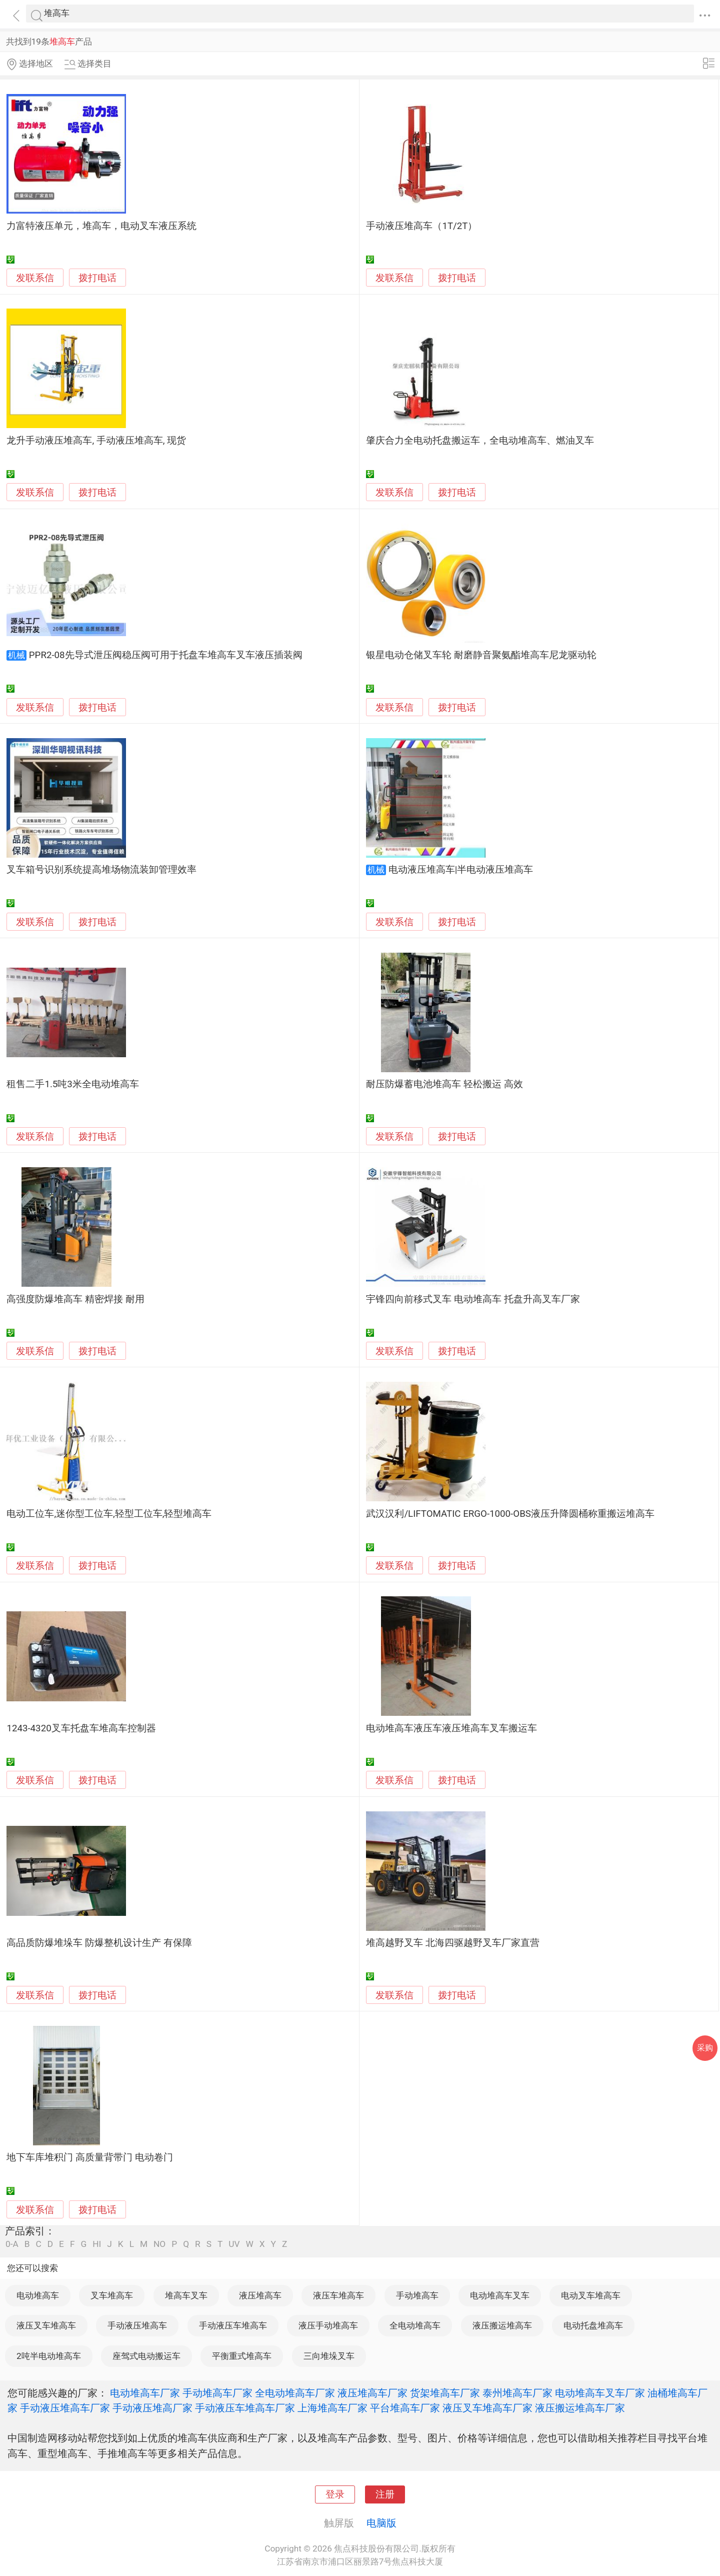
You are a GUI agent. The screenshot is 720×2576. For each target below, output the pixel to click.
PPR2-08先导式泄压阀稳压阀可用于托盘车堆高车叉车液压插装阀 (165, 655)
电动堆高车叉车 (500, 2295)
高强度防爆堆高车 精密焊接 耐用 (75, 1299)
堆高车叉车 (186, 2295)
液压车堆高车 (338, 2295)
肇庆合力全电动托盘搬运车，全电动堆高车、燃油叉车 (480, 440)
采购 (705, 2047)
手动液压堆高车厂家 (65, 2408)
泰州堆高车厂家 (517, 2393)
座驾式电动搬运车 (146, 2356)
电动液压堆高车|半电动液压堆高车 (461, 869)
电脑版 (381, 2523)
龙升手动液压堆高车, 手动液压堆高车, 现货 (96, 440)
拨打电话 (97, 278)
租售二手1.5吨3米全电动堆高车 (72, 1084)
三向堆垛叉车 (329, 2356)
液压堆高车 (260, 2295)
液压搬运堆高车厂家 (580, 2408)
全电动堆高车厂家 (295, 2393)
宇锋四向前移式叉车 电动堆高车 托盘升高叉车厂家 (473, 1299)
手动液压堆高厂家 (152, 2408)
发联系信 (35, 278)
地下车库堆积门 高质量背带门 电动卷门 (89, 2157)
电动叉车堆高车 (590, 2295)
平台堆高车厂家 (405, 2408)
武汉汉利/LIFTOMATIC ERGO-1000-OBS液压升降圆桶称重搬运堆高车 (510, 1513)
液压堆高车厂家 (373, 2393)
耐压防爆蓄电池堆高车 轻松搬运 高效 (444, 1084)
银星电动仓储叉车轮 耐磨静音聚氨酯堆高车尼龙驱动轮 (481, 655)
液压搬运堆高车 (502, 2325)
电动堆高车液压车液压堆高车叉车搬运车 (451, 1728)
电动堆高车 (37, 2295)
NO (160, 2244)
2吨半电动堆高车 (48, 2356)
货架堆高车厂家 (445, 2393)
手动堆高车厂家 (217, 2393)
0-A (12, 2244)
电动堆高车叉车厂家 (600, 2393)
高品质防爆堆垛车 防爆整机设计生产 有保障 (99, 1942)
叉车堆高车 (111, 2295)
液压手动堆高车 (328, 2325)
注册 (385, 2494)
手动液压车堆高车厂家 (245, 2408)
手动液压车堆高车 (233, 2325)
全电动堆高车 (415, 2325)
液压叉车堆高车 (46, 2325)
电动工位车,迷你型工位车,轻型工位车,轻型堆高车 (109, 1513)
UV (234, 2244)
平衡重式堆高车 (242, 2356)
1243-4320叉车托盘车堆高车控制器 (81, 1728)
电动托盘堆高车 (593, 2325)
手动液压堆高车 (137, 2325)
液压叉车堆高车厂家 (487, 2408)
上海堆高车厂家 (333, 2408)
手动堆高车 (417, 2295)
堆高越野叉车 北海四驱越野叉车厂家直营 (453, 1942)
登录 (335, 2494)
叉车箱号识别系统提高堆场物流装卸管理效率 (101, 869)
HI (96, 2244)
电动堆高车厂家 (145, 2393)
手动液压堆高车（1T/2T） (421, 226)
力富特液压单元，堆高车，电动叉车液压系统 (101, 226)
